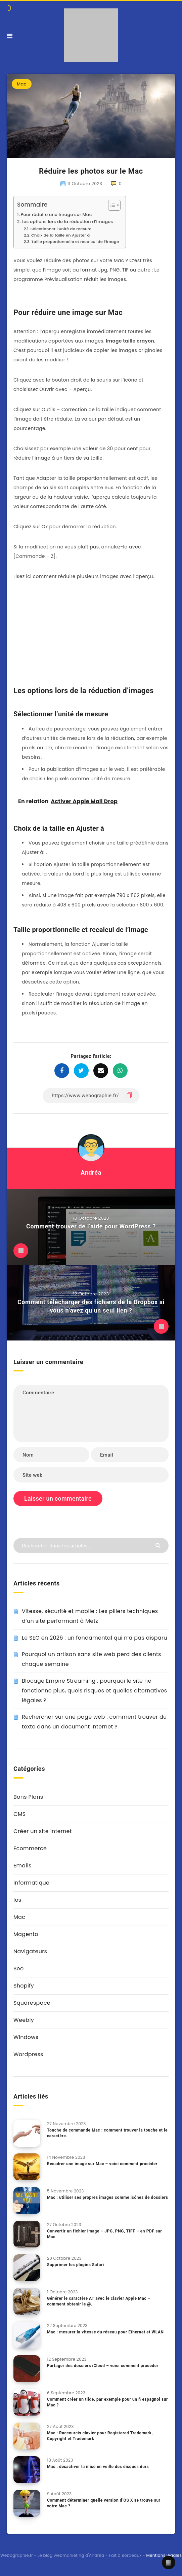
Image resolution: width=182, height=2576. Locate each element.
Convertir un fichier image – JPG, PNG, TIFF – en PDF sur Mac (104, 2234)
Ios (17, 1900)
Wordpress (28, 2054)
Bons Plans (28, 1797)
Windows (25, 2037)
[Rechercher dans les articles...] (91, 1545)
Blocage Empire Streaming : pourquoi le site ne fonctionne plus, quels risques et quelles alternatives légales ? (94, 1690)
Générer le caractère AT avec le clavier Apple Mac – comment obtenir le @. (98, 2301)
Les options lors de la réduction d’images (67, 221)
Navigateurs (30, 1951)
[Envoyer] (158, 1544)
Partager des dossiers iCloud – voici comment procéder (102, 2365)
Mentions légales (164, 2555)
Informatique (31, 1883)
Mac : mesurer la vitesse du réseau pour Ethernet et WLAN (105, 2332)
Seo (18, 1968)
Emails (22, 1865)
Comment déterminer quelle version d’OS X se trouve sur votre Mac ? (104, 2503)
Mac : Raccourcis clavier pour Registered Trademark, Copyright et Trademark (100, 2436)
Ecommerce (30, 1848)
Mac (22, 84)
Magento (25, 1934)
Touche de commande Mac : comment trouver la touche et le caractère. (107, 2133)
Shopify (23, 1986)
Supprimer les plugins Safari (75, 2264)
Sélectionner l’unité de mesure (60, 228)
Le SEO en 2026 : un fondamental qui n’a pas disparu (94, 1638)
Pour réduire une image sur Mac (56, 214)
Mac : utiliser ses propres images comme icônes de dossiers (107, 2197)
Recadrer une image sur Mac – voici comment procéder (102, 2163)
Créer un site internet (42, 1831)
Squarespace (31, 2003)
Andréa (91, 1172)
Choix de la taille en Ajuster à (60, 235)
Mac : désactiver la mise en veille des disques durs (98, 2466)
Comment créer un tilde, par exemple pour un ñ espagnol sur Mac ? (107, 2402)
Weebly (23, 2020)
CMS (19, 1814)
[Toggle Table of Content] (111, 205)
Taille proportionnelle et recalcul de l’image (75, 241)
